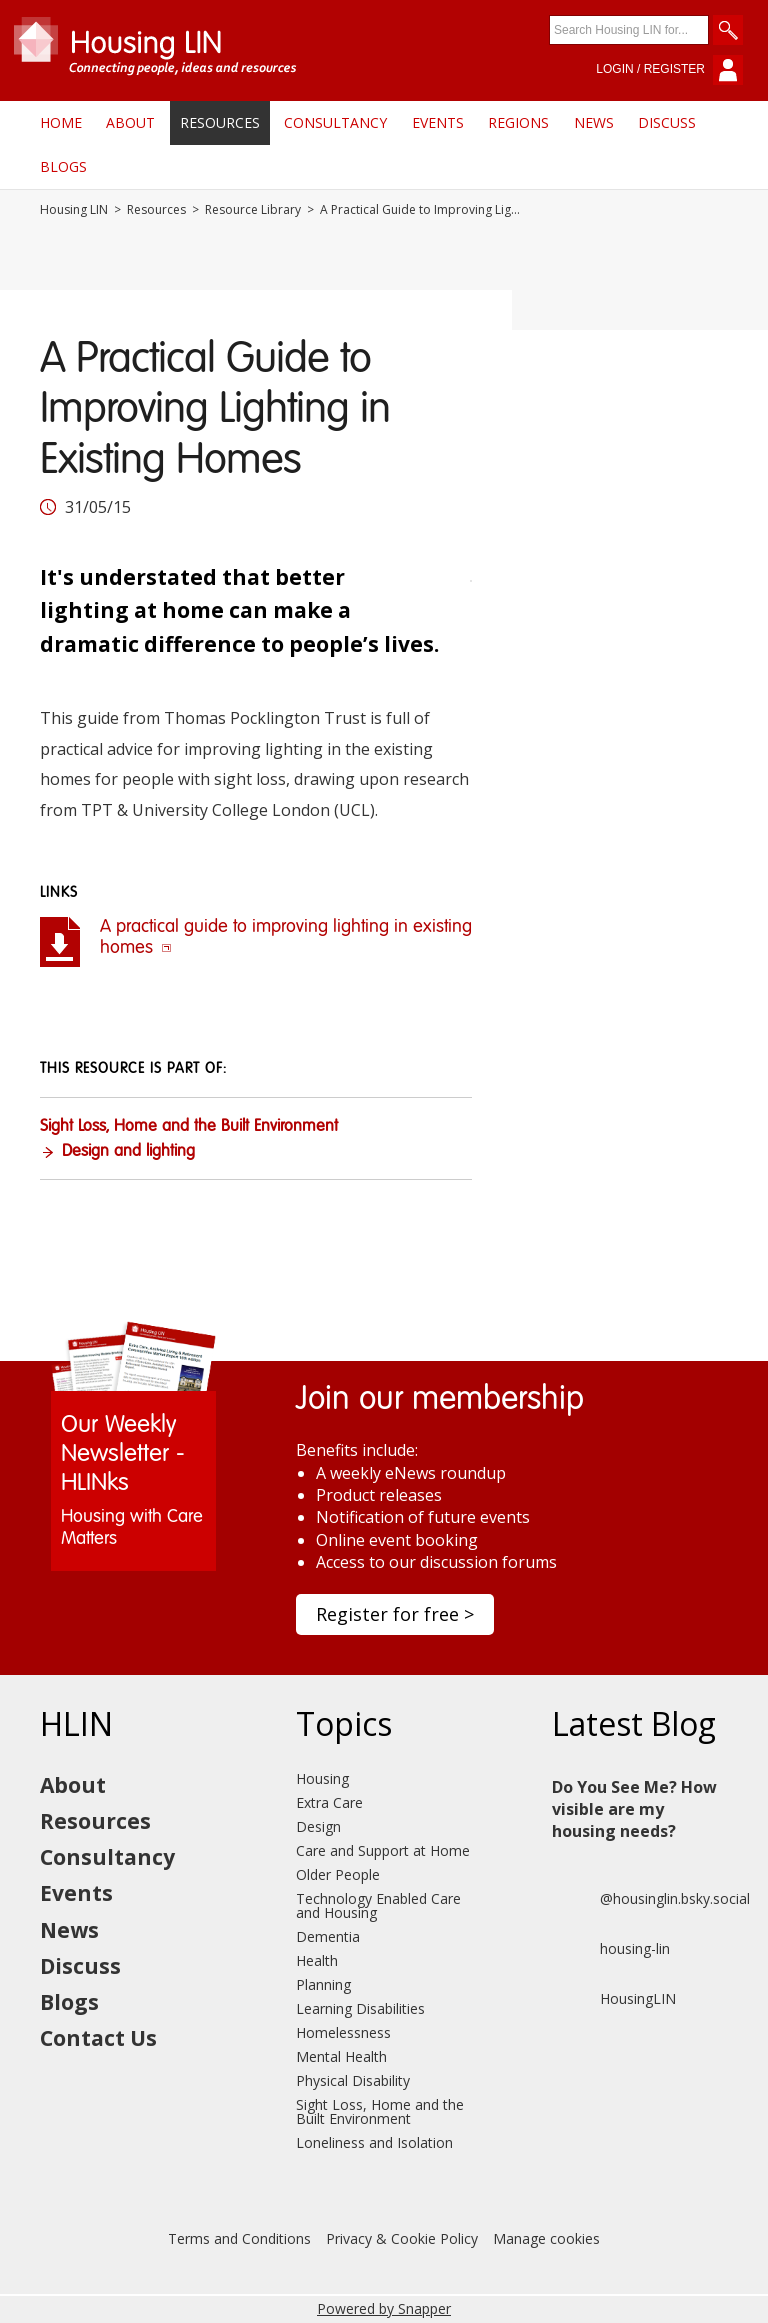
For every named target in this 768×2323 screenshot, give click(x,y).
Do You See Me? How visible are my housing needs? (634, 1809)
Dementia (328, 1936)
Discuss (667, 122)
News (594, 122)
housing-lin (611, 1949)
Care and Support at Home (383, 1850)
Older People (338, 1874)
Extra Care (329, 1802)
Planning (323, 1984)
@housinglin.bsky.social (651, 1899)
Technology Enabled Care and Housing (378, 1905)
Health (317, 1960)
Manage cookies (546, 2238)
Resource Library (253, 210)
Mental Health (341, 2056)
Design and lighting (128, 1152)
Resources (220, 122)
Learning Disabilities (360, 2008)
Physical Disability (353, 2080)
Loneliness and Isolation (374, 2142)
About (130, 122)
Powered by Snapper (384, 2308)
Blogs (63, 166)
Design (318, 1826)
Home (61, 122)
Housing (322, 1778)
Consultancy (335, 122)
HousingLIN (614, 1999)
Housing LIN (74, 210)
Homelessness (343, 2032)
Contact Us (98, 2038)
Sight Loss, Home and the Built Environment (189, 1127)
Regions (518, 122)
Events (438, 122)
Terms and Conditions (239, 2238)
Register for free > (395, 1614)
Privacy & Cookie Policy (402, 2238)
